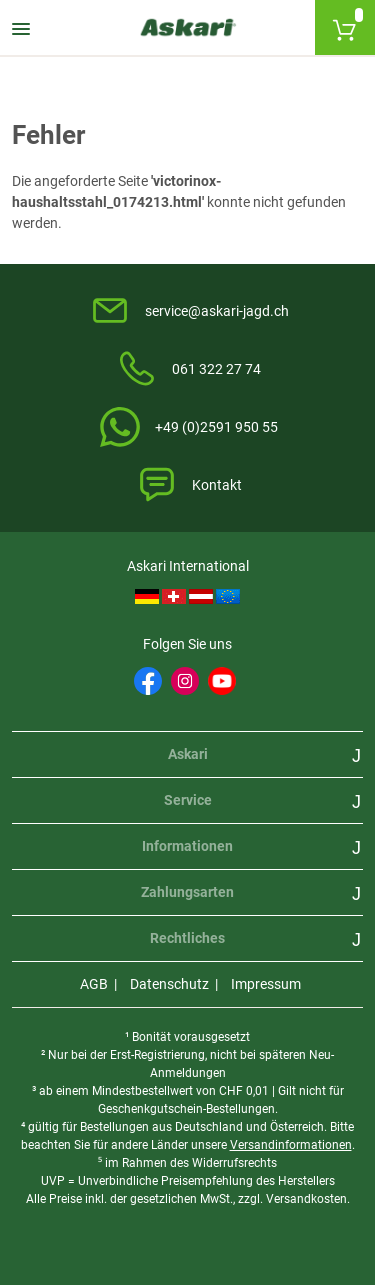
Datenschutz (169, 984)
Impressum (266, 984)
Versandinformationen (291, 1145)
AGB (94, 984)
